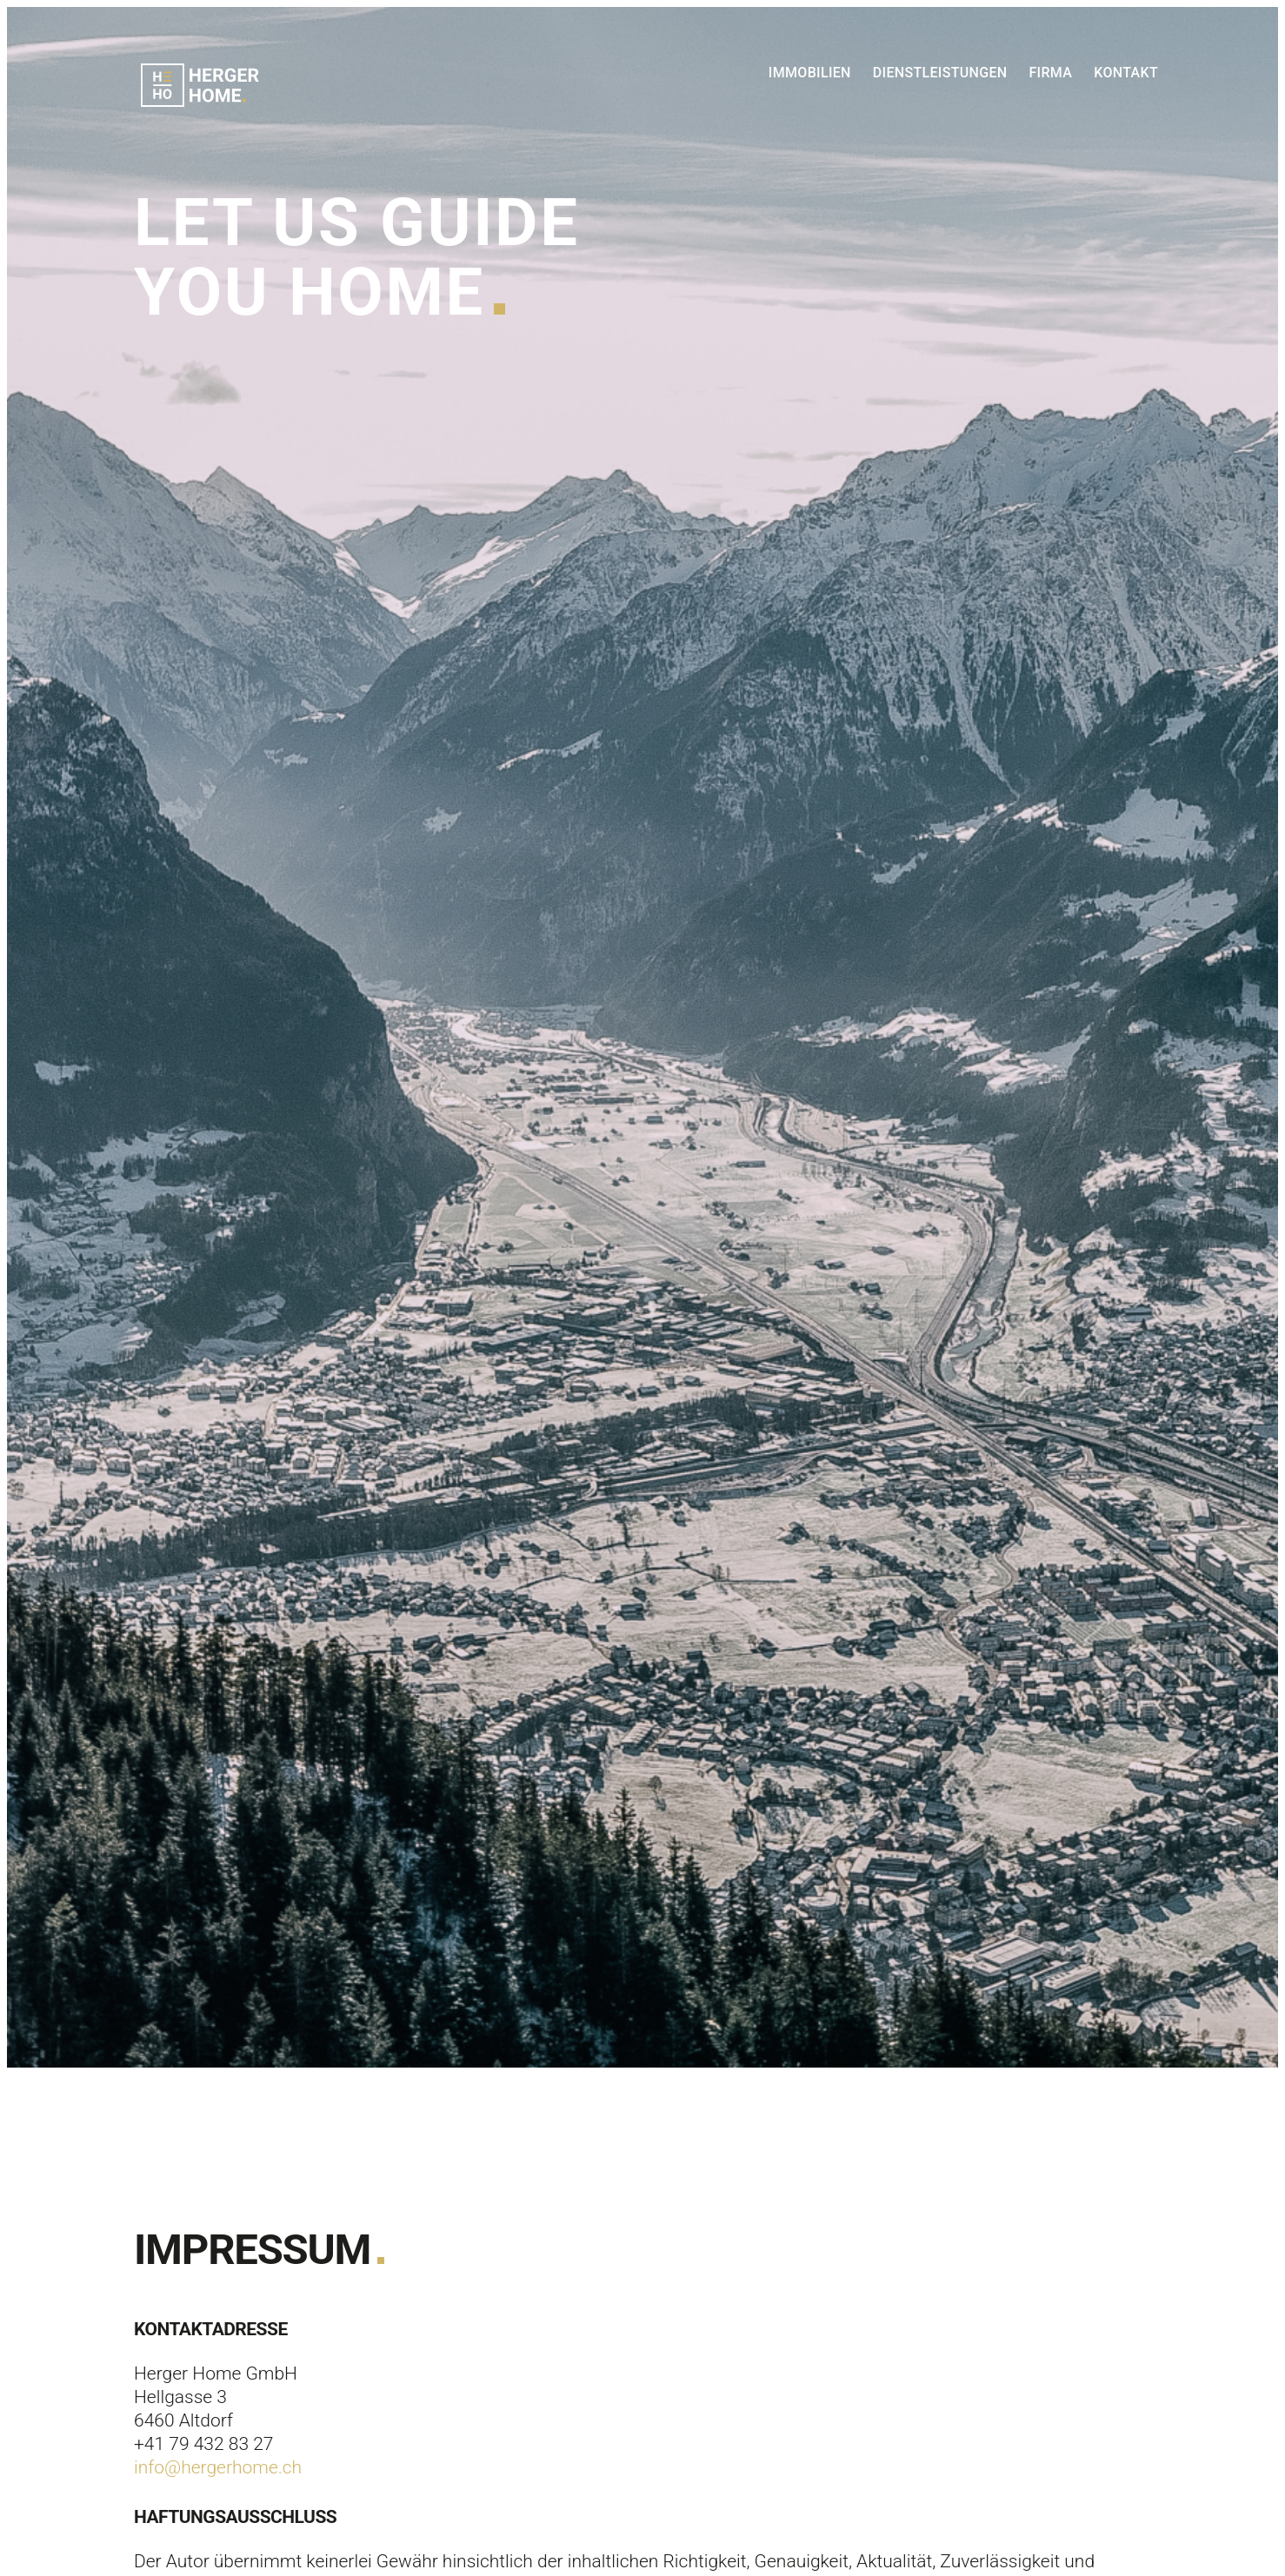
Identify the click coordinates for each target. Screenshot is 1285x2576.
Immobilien (810, 72)
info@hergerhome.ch (218, 2467)
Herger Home (200, 85)
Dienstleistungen (940, 72)
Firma (1050, 72)
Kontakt (1126, 72)
